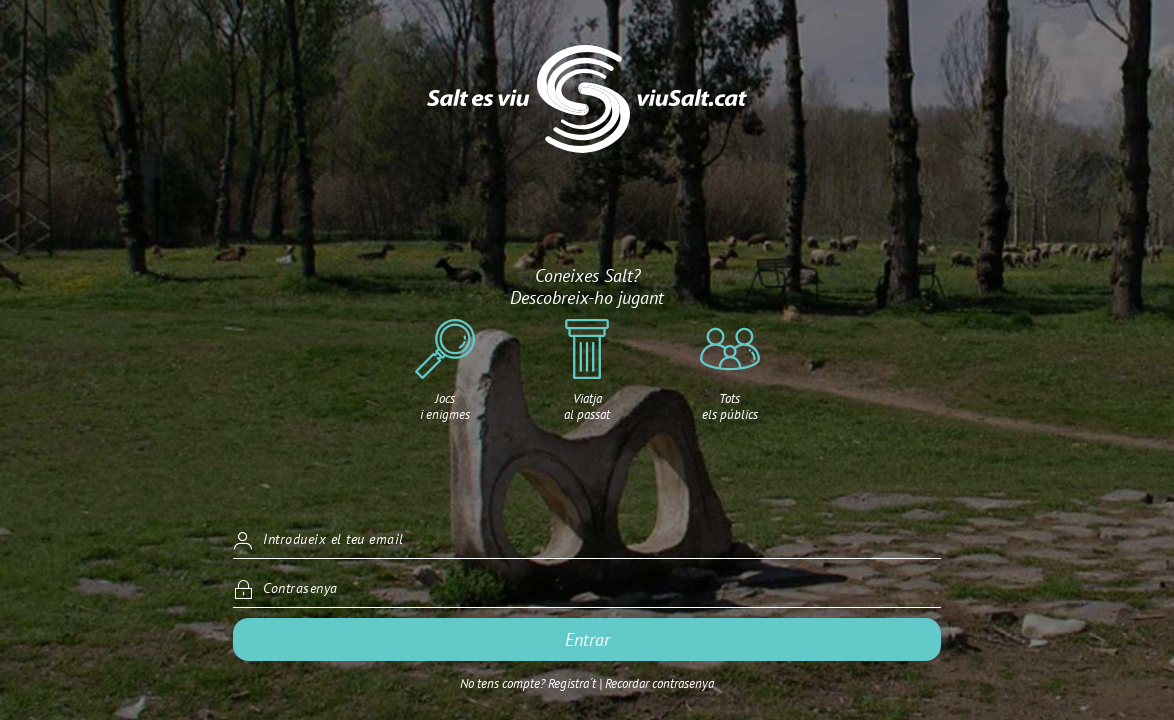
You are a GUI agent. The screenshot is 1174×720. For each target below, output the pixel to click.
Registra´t (572, 683)
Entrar (587, 639)
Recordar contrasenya (659, 683)
